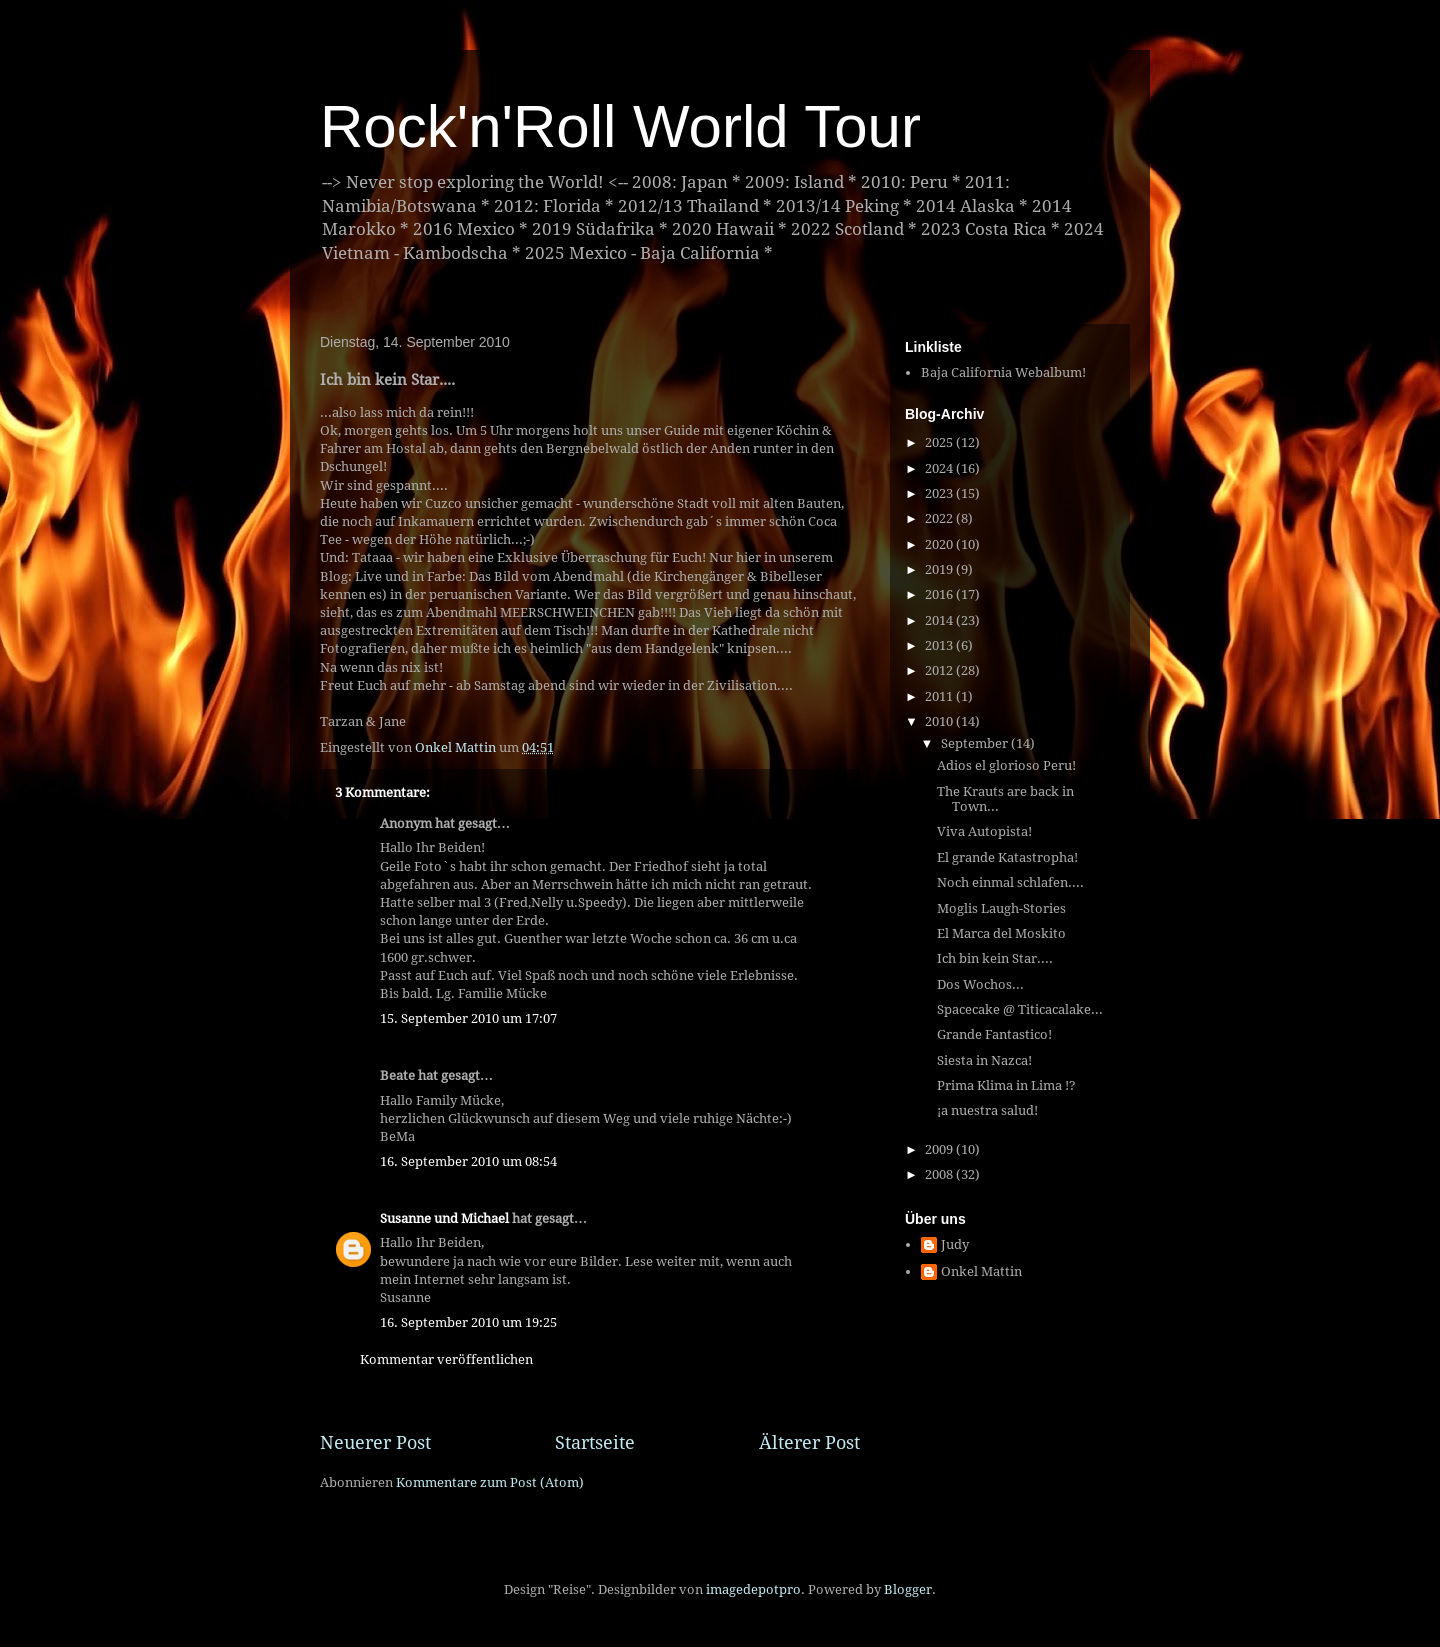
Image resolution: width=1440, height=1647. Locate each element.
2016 (940, 594)
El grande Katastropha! (1007, 857)
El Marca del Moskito (1001, 933)
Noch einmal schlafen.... (1010, 882)
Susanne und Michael (444, 1218)
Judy (955, 1244)
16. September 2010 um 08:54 (468, 1161)
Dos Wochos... (980, 984)
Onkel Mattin (981, 1271)
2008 (940, 1174)
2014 (940, 620)
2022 (940, 518)
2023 (940, 493)
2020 (940, 544)
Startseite (595, 1442)
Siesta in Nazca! (984, 1060)
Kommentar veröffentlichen (446, 1359)
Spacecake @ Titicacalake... (1020, 1009)
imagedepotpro (753, 1589)
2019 (940, 569)
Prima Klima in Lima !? (1006, 1085)
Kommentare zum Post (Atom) (490, 1482)
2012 (940, 670)
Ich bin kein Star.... (995, 958)
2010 (940, 721)
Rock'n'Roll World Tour (620, 126)
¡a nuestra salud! (987, 1110)
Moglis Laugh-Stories (1001, 908)
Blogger (908, 1589)
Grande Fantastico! (994, 1034)
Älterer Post (809, 1442)
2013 (940, 645)
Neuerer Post (375, 1442)
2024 (940, 468)
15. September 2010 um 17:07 (468, 1018)
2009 (940, 1149)
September (976, 743)
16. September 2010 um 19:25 (468, 1322)
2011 (940, 696)
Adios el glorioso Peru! (1006, 765)
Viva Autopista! (984, 831)
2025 (940, 442)
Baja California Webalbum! (1003, 372)
